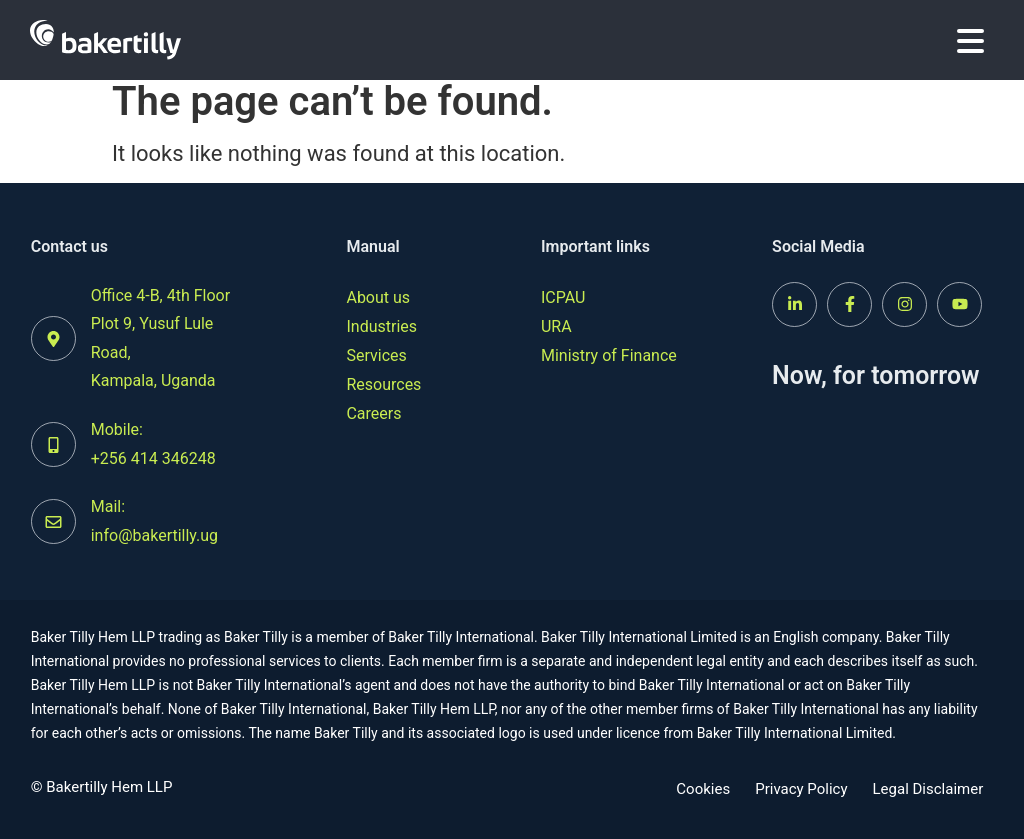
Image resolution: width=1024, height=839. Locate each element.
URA (556, 326)
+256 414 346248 (153, 458)
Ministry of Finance (609, 355)
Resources (383, 384)
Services (376, 355)
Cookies (703, 789)
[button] (970, 41)
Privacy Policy (801, 789)
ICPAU (563, 297)
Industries (381, 326)
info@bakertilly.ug (154, 535)
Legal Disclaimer (928, 789)
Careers (373, 413)
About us (378, 297)
